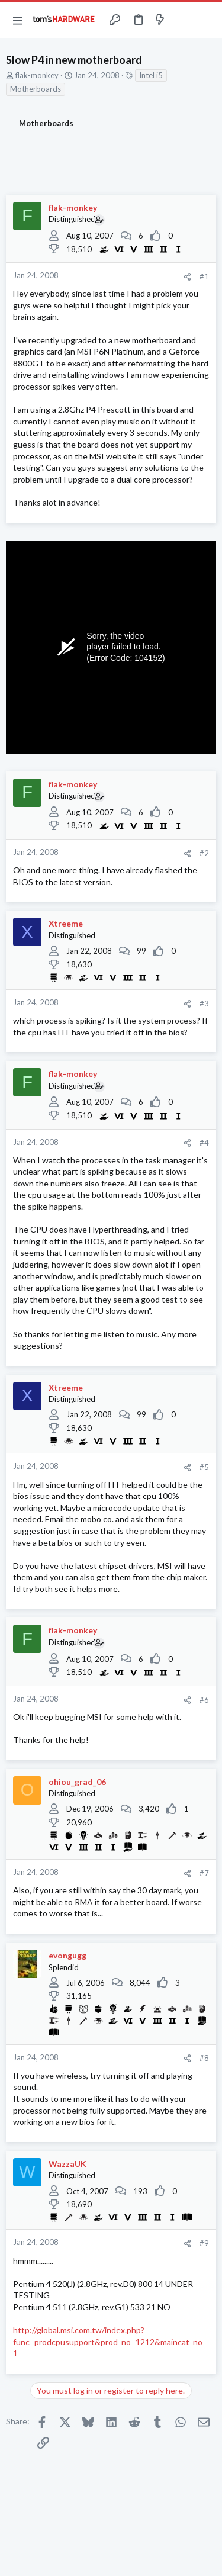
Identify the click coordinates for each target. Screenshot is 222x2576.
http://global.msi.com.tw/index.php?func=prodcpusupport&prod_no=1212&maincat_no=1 (110, 2341)
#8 (204, 2058)
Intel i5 (151, 75)
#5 (204, 1467)
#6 (204, 1700)
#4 (204, 1142)
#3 (204, 1003)
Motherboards (35, 89)
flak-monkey (37, 75)
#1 (204, 276)
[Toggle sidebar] (183, 20)
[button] (18, 20)
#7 (204, 1873)
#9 (204, 2243)
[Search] (206, 20)
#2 (204, 853)
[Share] (187, 276)
